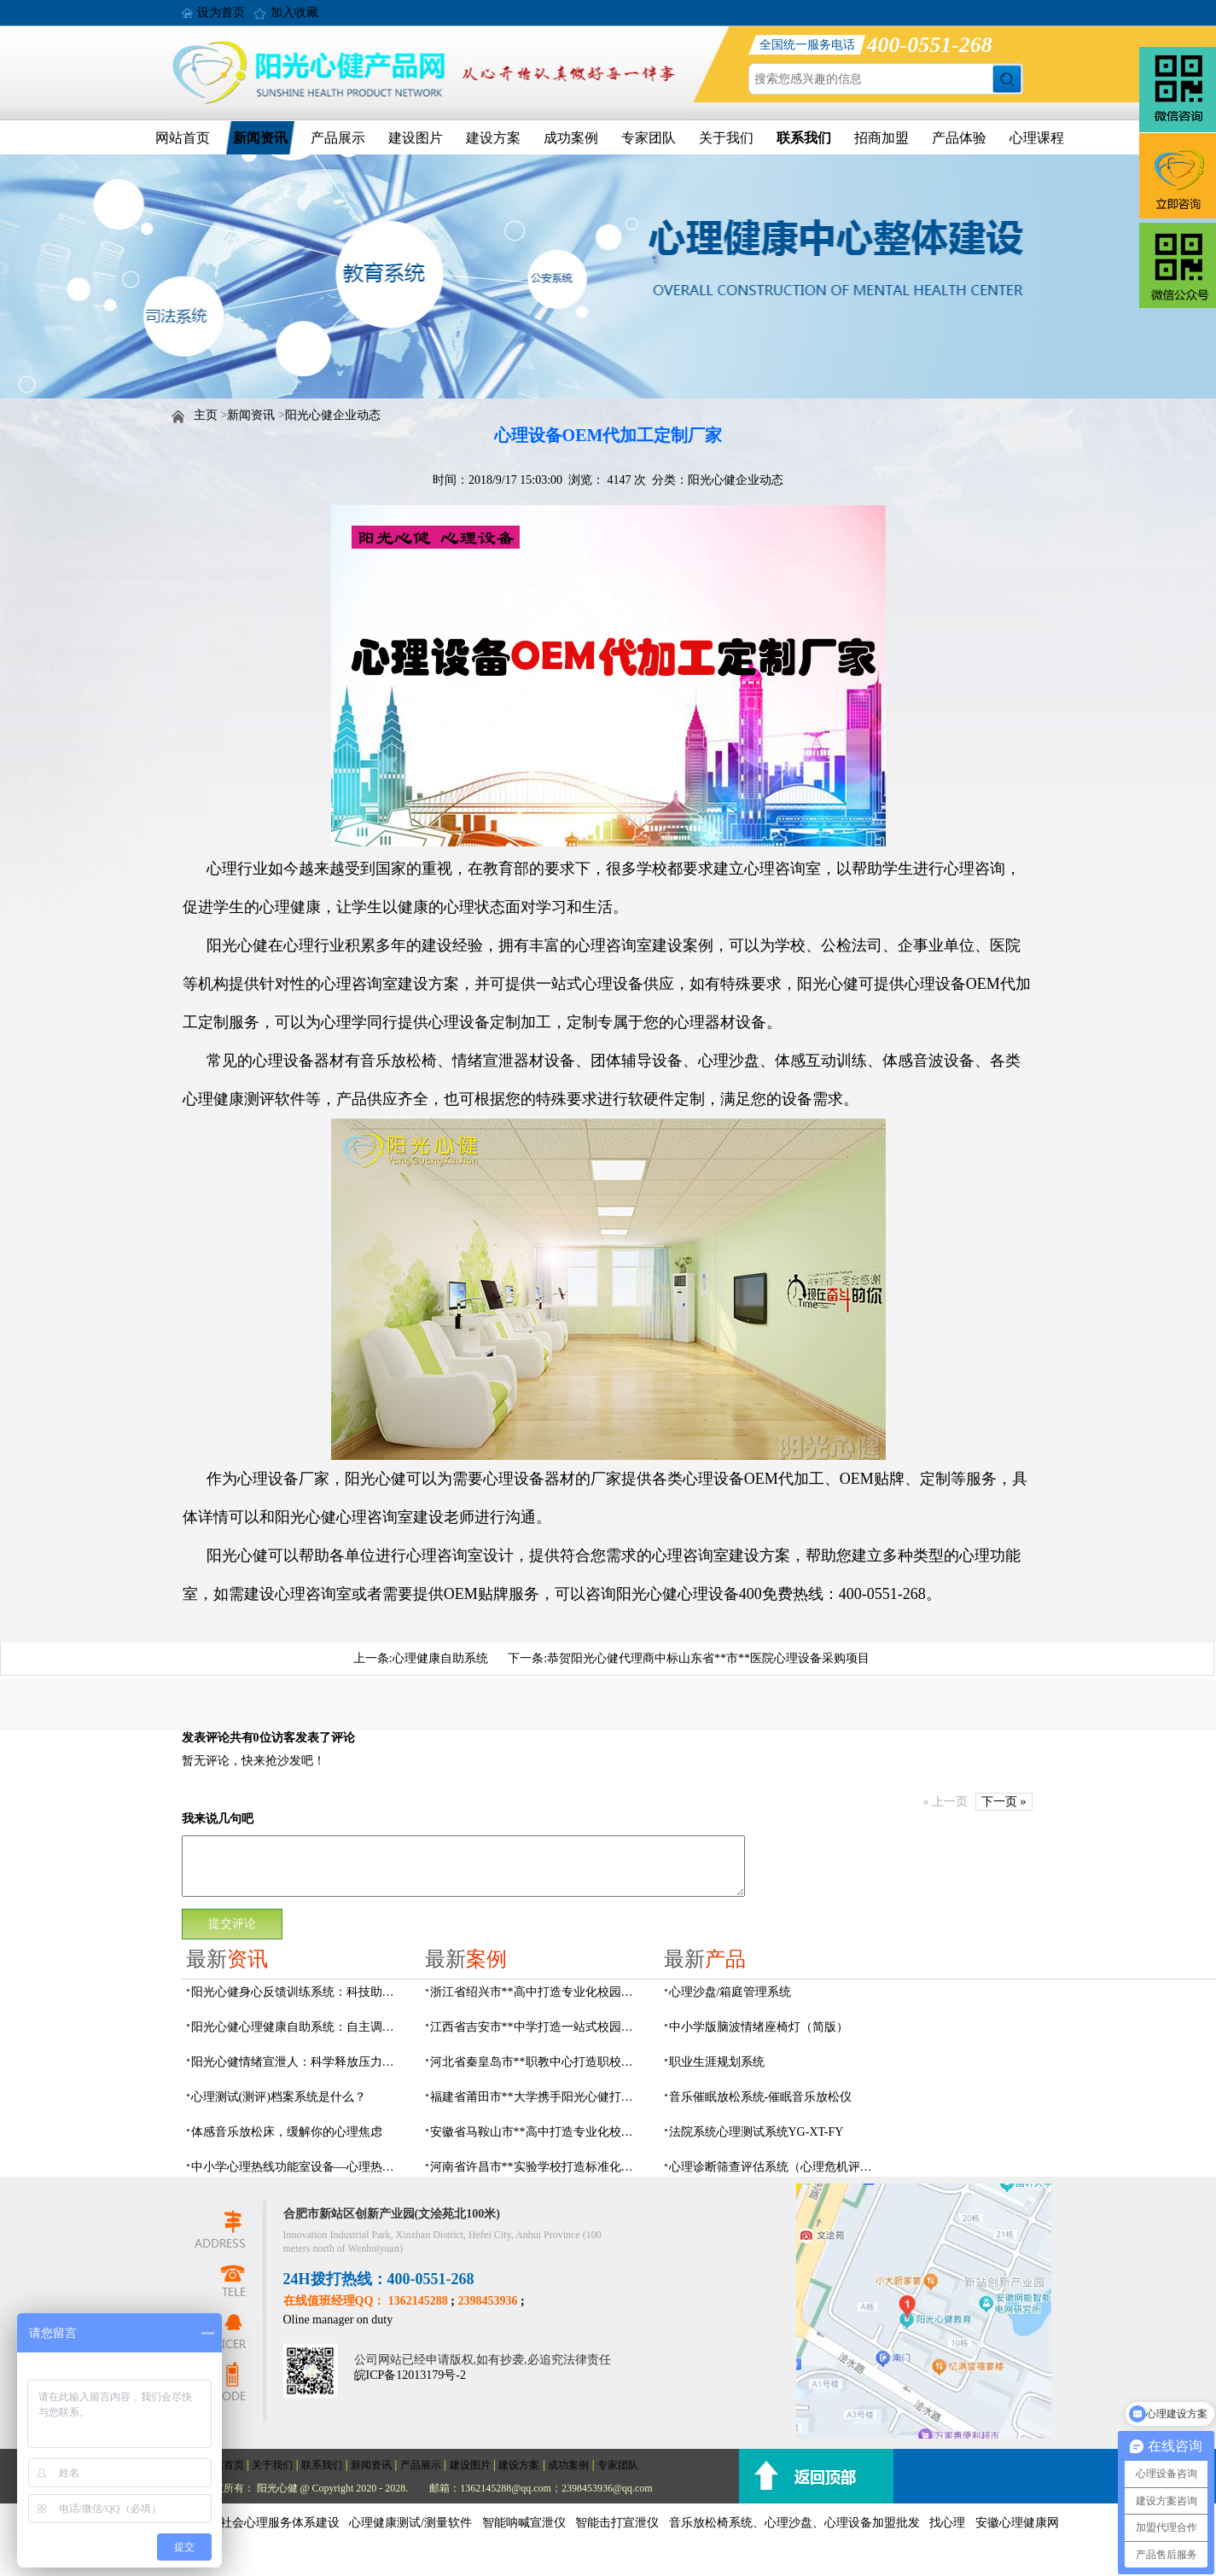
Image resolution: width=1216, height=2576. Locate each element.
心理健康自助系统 (440, 1658)
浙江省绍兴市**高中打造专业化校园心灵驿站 (536, 1992)
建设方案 (493, 138)
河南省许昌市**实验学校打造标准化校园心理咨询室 (536, 2166)
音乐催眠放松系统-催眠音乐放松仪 (760, 2096)
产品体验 (959, 138)
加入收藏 (294, 12)
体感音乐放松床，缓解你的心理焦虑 (286, 2131)
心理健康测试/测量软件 (410, 2522)
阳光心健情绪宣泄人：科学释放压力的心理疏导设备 (297, 2062)
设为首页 (221, 12)
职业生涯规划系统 (717, 2062)
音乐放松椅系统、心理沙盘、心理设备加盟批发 (794, 2522)
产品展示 (338, 138)
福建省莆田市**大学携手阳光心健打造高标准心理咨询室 (536, 2096)
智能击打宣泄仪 (617, 2522)
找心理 (947, 2522)
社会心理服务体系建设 (280, 2522)
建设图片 (415, 138)
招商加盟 (881, 138)
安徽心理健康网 (1017, 2522)
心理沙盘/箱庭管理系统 (730, 1992)
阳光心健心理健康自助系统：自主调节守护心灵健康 (297, 2027)
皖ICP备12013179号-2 (410, 2375)
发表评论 (206, 1737)
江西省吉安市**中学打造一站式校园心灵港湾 (536, 2027)
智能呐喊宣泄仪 (524, 2522)
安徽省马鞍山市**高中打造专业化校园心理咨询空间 (536, 2131)
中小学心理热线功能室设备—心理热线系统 (297, 2166)
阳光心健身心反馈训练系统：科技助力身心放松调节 (297, 1992)
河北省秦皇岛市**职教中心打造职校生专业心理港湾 (536, 2062)
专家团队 (648, 138)
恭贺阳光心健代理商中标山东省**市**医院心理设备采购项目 (708, 1658)
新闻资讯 (260, 138)
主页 (206, 415)
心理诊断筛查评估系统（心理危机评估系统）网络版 (775, 2166)
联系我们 (804, 138)
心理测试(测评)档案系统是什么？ (278, 2096)
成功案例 (571, 138)
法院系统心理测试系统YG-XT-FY (756, 2131)
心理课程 (1036, 138)
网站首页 (182, 138)
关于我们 (726, 138)
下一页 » (1004, 1801)
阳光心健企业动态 (333, 415)
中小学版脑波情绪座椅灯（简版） (758, 2027)
